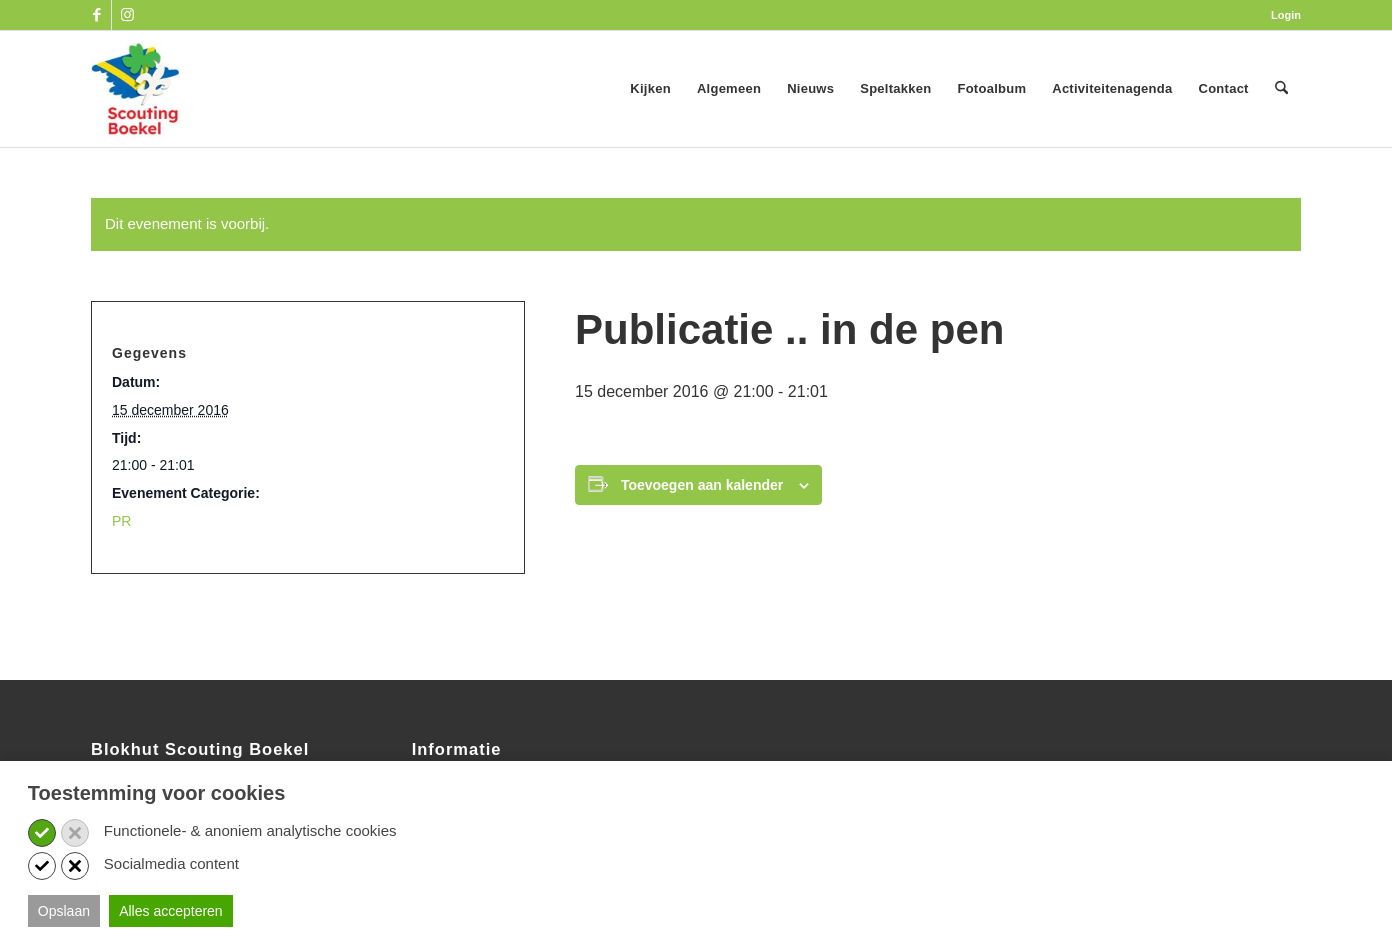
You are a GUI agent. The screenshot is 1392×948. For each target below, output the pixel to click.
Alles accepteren (171, 911)
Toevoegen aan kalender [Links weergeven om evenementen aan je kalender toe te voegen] (702, 485)
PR (121, 521)
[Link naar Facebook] (96, 15)
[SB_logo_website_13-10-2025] (135, 89)
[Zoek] (1281, 89)
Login (1286, 15)
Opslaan (64, 911)
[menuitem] (1281, 15)
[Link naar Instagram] (127, 15)
